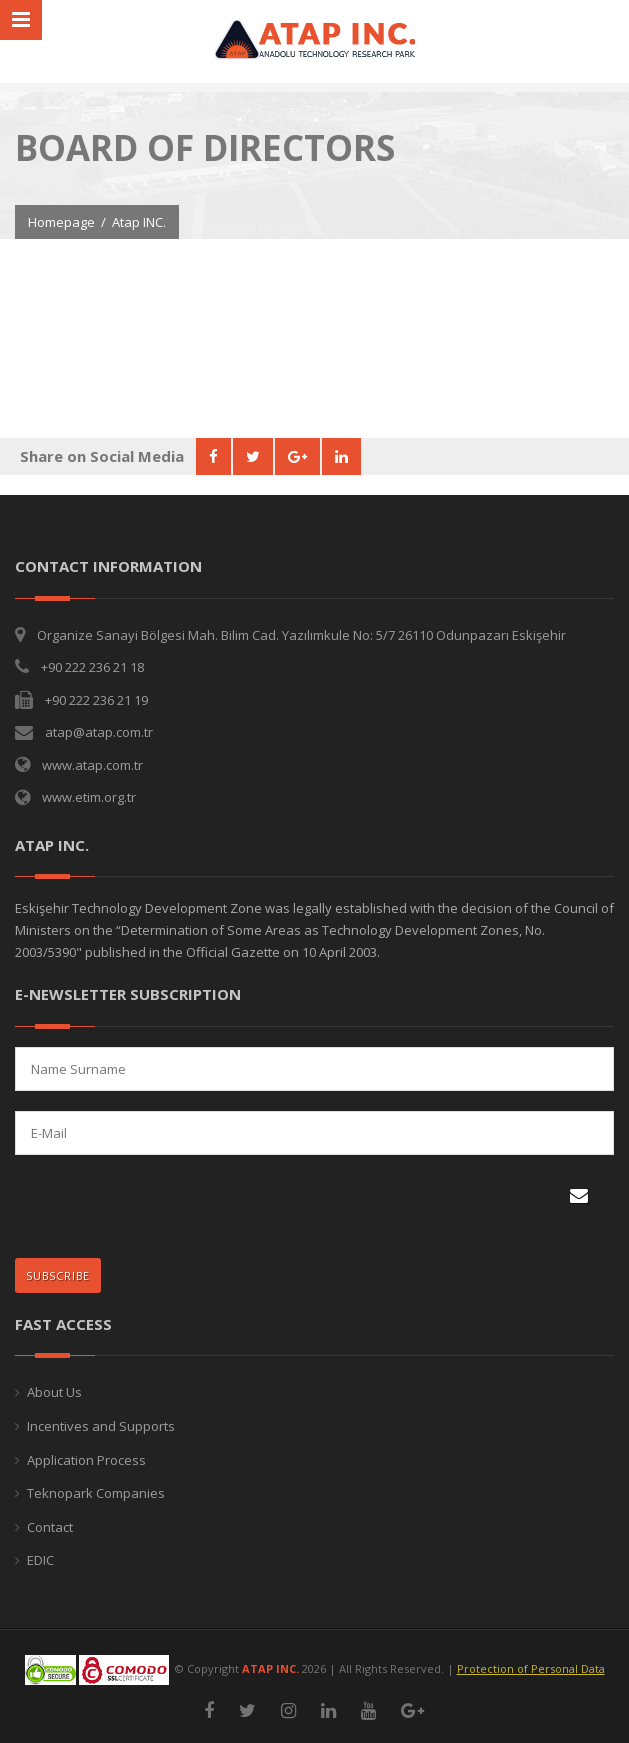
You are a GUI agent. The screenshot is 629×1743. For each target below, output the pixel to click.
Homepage (61, 222)
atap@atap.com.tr (99, 732)
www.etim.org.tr (89, 797)
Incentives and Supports (101, 1426)
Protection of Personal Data (531, 1668)
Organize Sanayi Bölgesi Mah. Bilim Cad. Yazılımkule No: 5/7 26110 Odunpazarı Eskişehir (301, 635)
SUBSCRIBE (63, 1270)
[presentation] (145, 1208)
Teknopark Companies (96, 1493)
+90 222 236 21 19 (96, 700)
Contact (50, 1527)
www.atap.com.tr (92, 765)
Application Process (86, 1460)
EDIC (40, 1560)
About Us (54, 1392)
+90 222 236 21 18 (92, 667)
